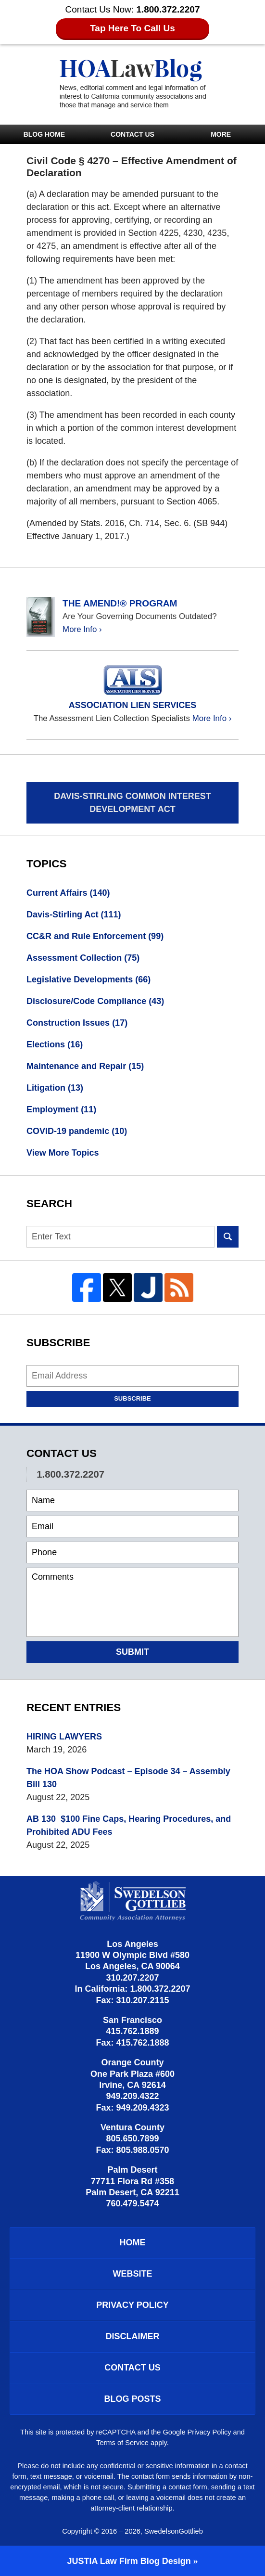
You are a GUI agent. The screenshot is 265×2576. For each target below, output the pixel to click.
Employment (61, 1109)
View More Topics (62, 1153)
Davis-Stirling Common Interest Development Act (132, 802)
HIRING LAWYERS (64, 1736)
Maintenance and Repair (85, 1066)
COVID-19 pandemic (76, 1131)
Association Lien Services (132, 705)
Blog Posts (132, 2399)
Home (133, 2242)
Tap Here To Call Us (132, 28)
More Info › (82, 629)
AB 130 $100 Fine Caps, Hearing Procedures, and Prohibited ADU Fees (128, 1825)
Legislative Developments (88, 979)
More (221, 134)
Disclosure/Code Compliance (95, 1001)
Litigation (54, 1088)
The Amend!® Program (120, 603)
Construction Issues (76, 1023)
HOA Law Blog (133, 84)
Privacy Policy (132, 2305)
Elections (54, 1044)
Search (228, 1237)
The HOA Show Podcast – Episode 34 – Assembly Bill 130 (128, 1777)
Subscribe (132, 1398)
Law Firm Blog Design (128, 2561)
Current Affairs (68, 893)
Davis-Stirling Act (73, 914)
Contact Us (132, 134)
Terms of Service (122, 2443)
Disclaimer (133, 2336)
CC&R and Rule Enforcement (95, 936)
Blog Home (44, 134)
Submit (132, 1652)
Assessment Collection (82, 958)
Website (132, 2274)
